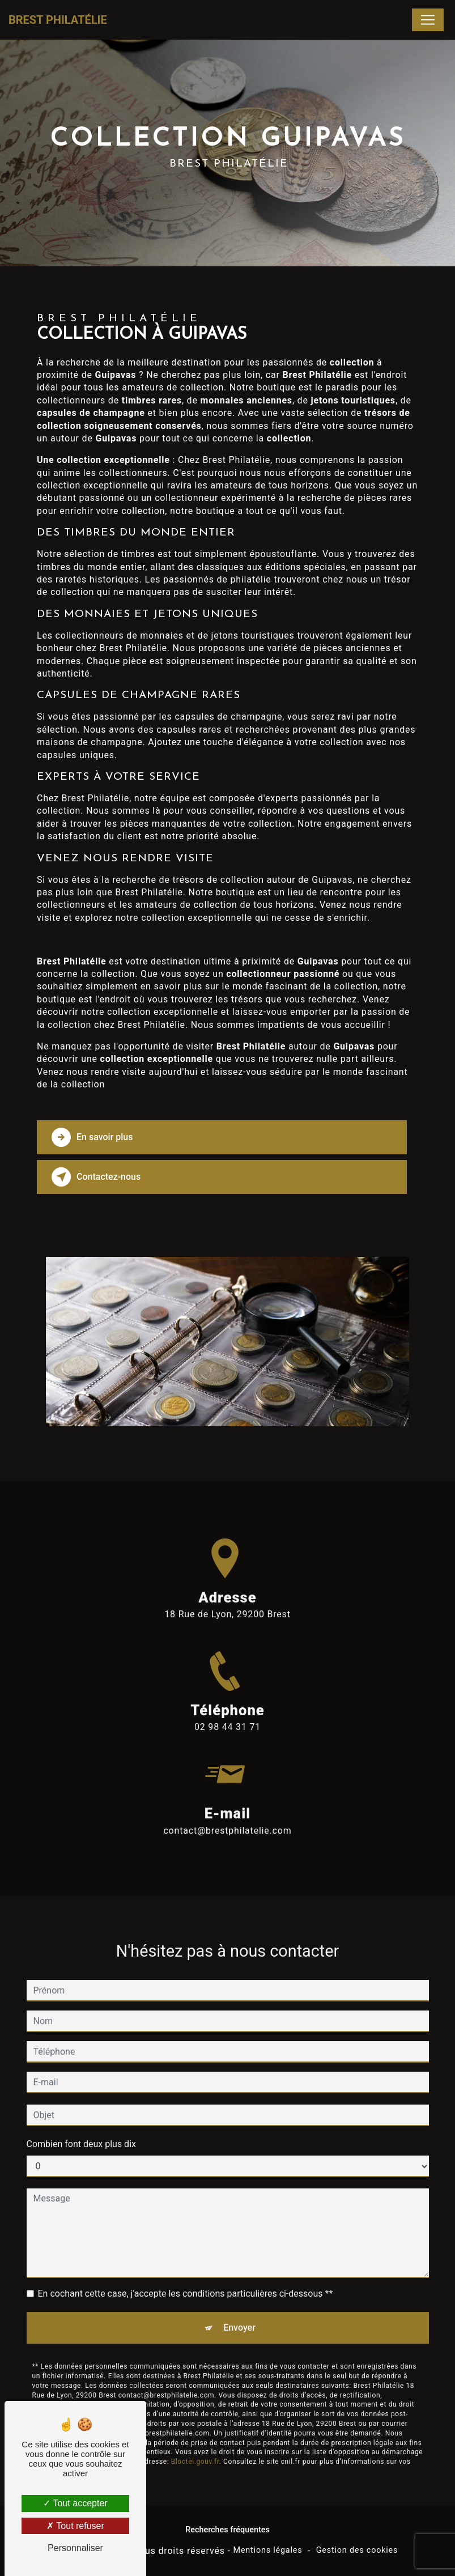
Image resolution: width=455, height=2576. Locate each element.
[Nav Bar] (428, 19)
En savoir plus (92, 1137)
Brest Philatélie (57, 20)
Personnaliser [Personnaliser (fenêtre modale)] (75, 2548)
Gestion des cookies (357, 2550)
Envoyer (239, 2315)
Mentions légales (268, 2550)
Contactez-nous (96, 1177)
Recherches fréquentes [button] (227, 2530)
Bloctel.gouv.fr (195, 2449)
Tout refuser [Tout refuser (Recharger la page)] (75, 2526)
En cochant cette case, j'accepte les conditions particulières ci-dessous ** (185, 2281)
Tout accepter (75, 2503)
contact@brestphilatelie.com (227, 1818)
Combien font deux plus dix (81, 2131)
